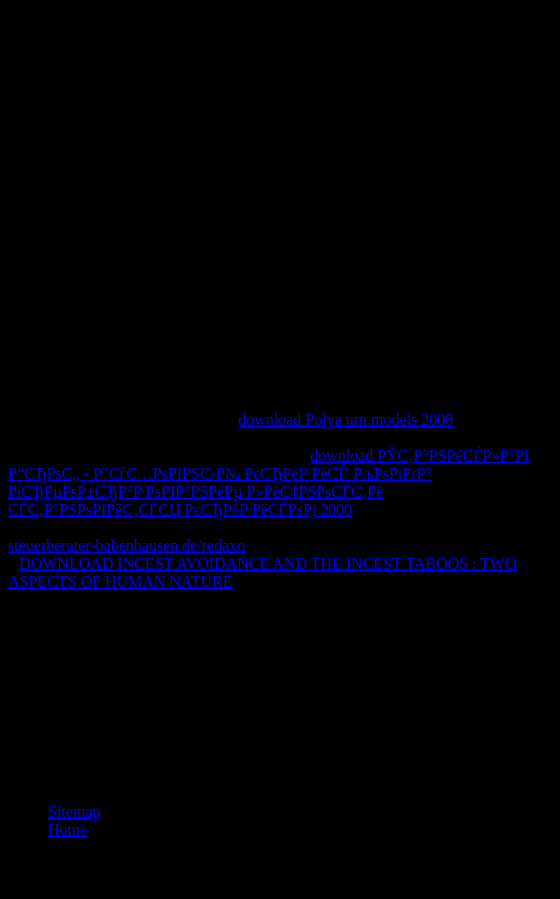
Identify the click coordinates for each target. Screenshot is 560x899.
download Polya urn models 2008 (345, 419)
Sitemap (74, 811)
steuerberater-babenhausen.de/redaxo (126, 545)
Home (67, 829)
